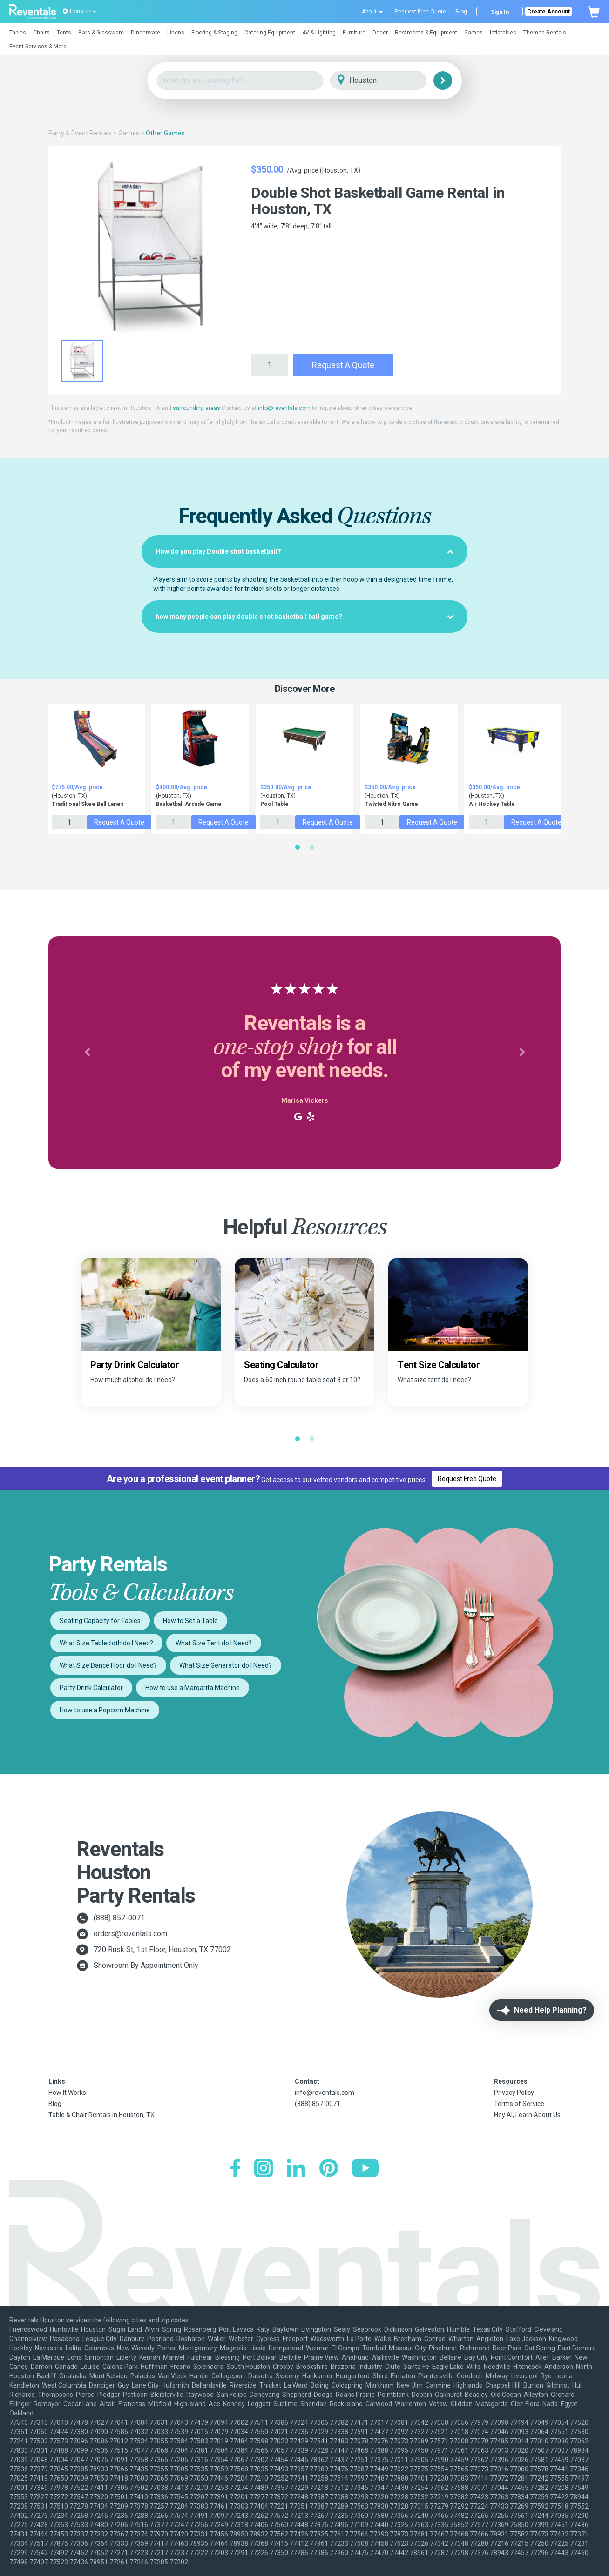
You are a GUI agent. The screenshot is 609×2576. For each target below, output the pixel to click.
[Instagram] (263, 2169)
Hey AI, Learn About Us (527, 2115)
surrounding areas (196, 408)
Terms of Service (519, 2103)
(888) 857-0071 (119, 1917)
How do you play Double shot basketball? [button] (304, 551)
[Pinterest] (328, 2169)
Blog (461, 11)
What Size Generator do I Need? (225, 1665)
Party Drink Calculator (91, 1687)
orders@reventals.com (130, 1933)
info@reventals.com (284, 408)
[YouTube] (365, 2169)
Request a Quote (343, 365)
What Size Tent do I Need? (214, 1643)
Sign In (500, 12)
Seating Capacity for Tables (100, 1620)
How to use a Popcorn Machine (105, 1710)
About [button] (372, 11)
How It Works (67, 2092)
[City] (391, 81)
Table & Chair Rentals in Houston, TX (101, 2115)
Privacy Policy (514, 2092)
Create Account (548, 11)
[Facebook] (235, 2169)
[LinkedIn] (296, 2169)
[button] (21, 30)
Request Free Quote (420, 11)
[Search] (442, 80)
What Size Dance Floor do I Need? (108, 1665)
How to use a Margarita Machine (192, 1687)
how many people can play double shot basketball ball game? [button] (304, 616)
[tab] (304, 551)
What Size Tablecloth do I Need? (106, 1643)
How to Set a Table (190, 1620)
